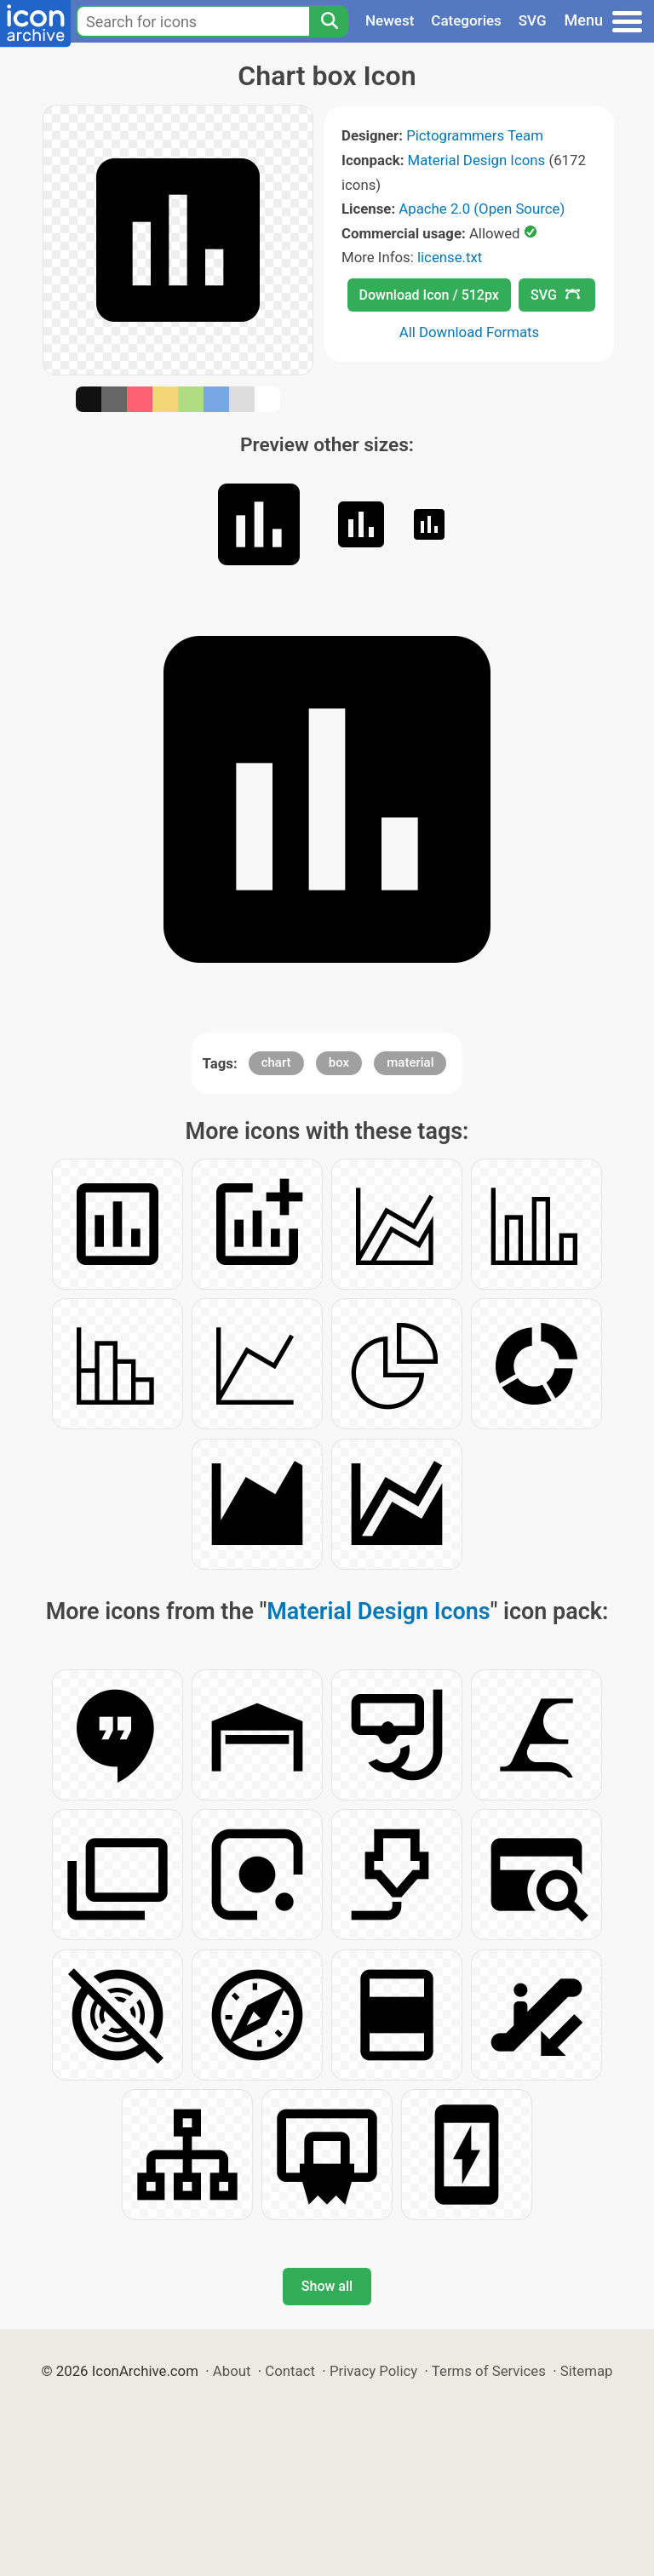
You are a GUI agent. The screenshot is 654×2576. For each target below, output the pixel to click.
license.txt (449, 257)
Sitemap (586, 2370)
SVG (533, 20)
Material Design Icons (477, 160)
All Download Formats (469, 332)
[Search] (328, 21)
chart (276, 1062)
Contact (290, 2370)
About (232, 2370)
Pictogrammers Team (474, 135)
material (410, 1062)
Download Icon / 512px (429, 295)
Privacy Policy (373, 2370)
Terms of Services (489, 2370)
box (339, 1062)
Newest (389, 20)
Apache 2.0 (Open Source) (482, 208)
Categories (466, 20)
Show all (327, 2286)
